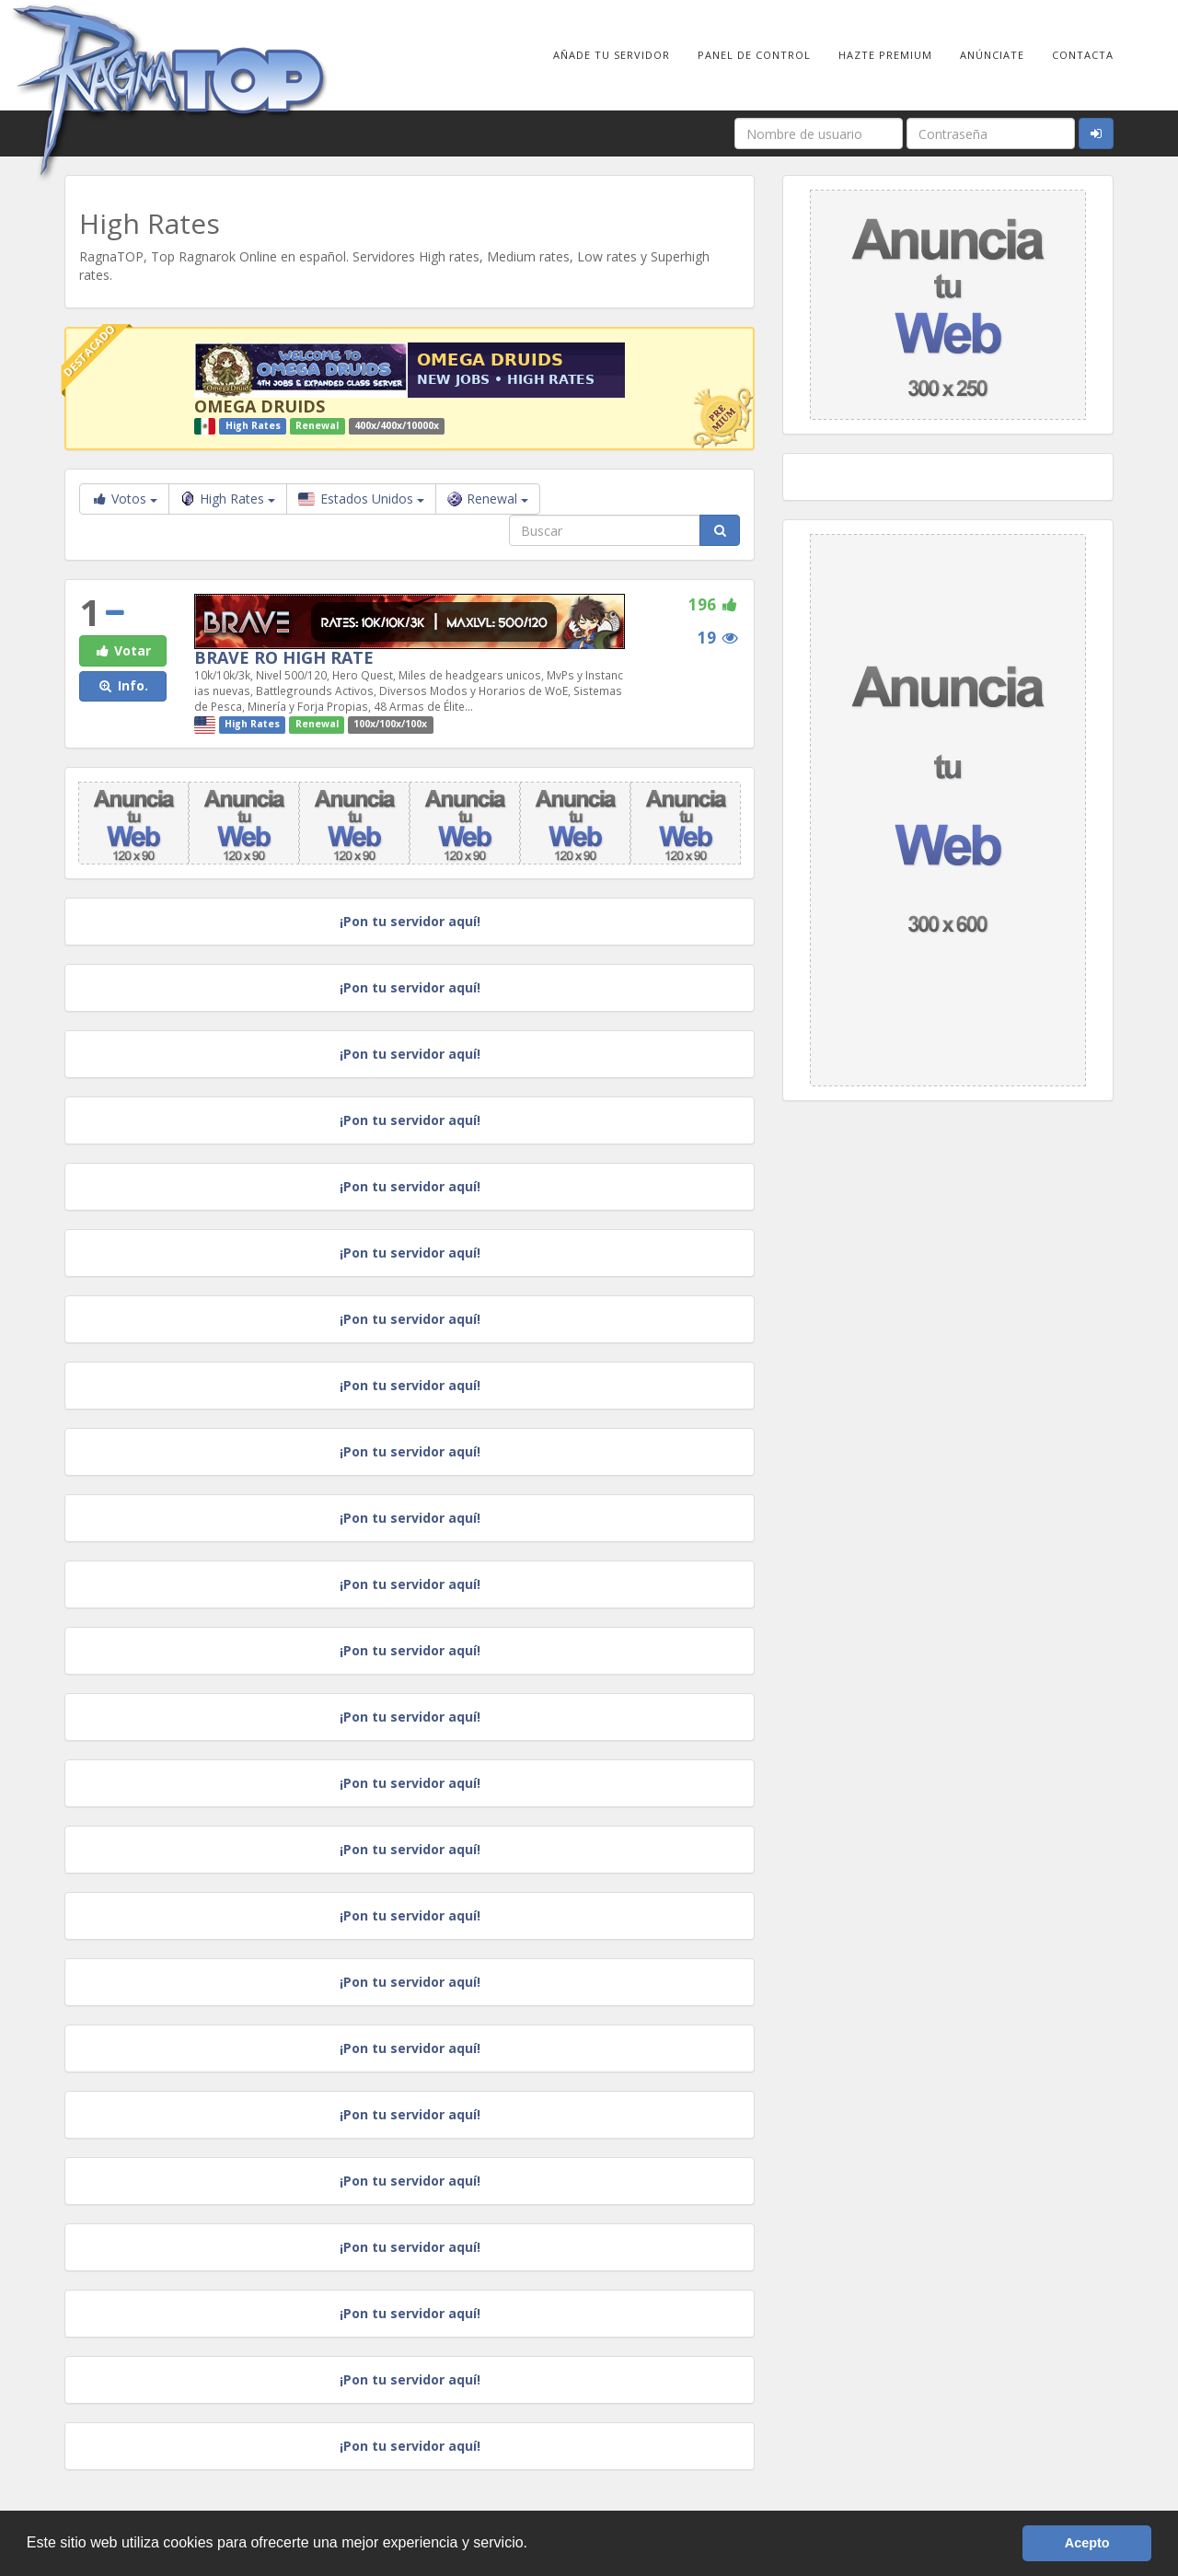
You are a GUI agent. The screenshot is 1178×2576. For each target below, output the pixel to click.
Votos (124, 498)
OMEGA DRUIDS (259, 406)
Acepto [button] (1087, 2542)
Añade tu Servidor (611, 55)
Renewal (487, 498)
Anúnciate (992, 55)
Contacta (1083, 55)
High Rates (227, 498)
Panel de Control (754, 55)
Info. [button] (123, 685)
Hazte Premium (885, 55)
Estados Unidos (361, 498)
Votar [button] (122, 650)
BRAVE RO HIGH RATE (284, 657)
